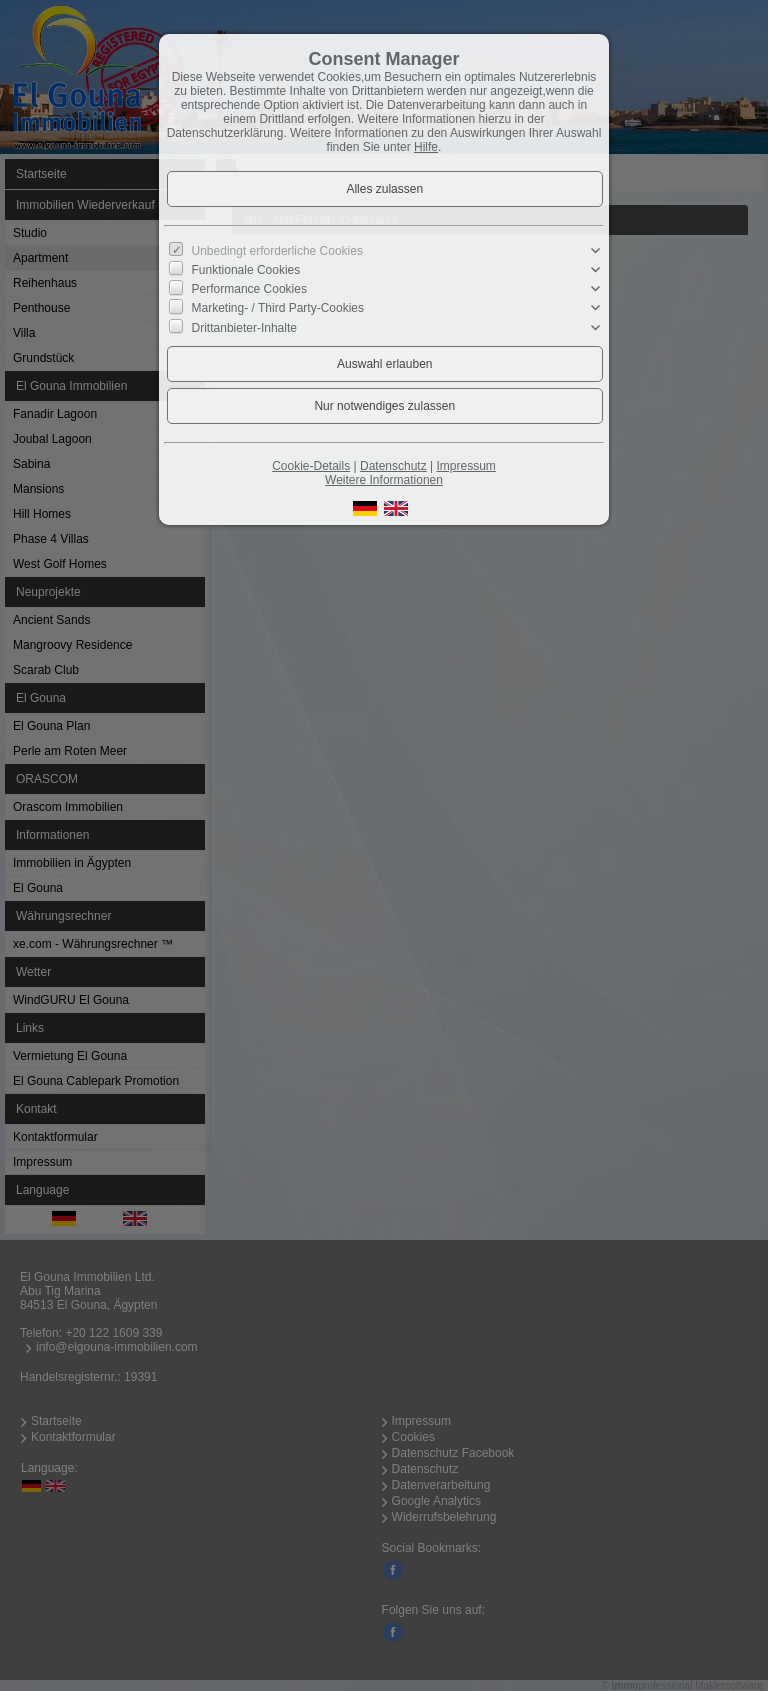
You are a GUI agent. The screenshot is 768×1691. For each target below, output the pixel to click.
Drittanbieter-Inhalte (244, 327)
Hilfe (426, 147)
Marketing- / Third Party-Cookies (278, 308)
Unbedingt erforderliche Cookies (277, 251)
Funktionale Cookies (246, 270)
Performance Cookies (249, 289)
